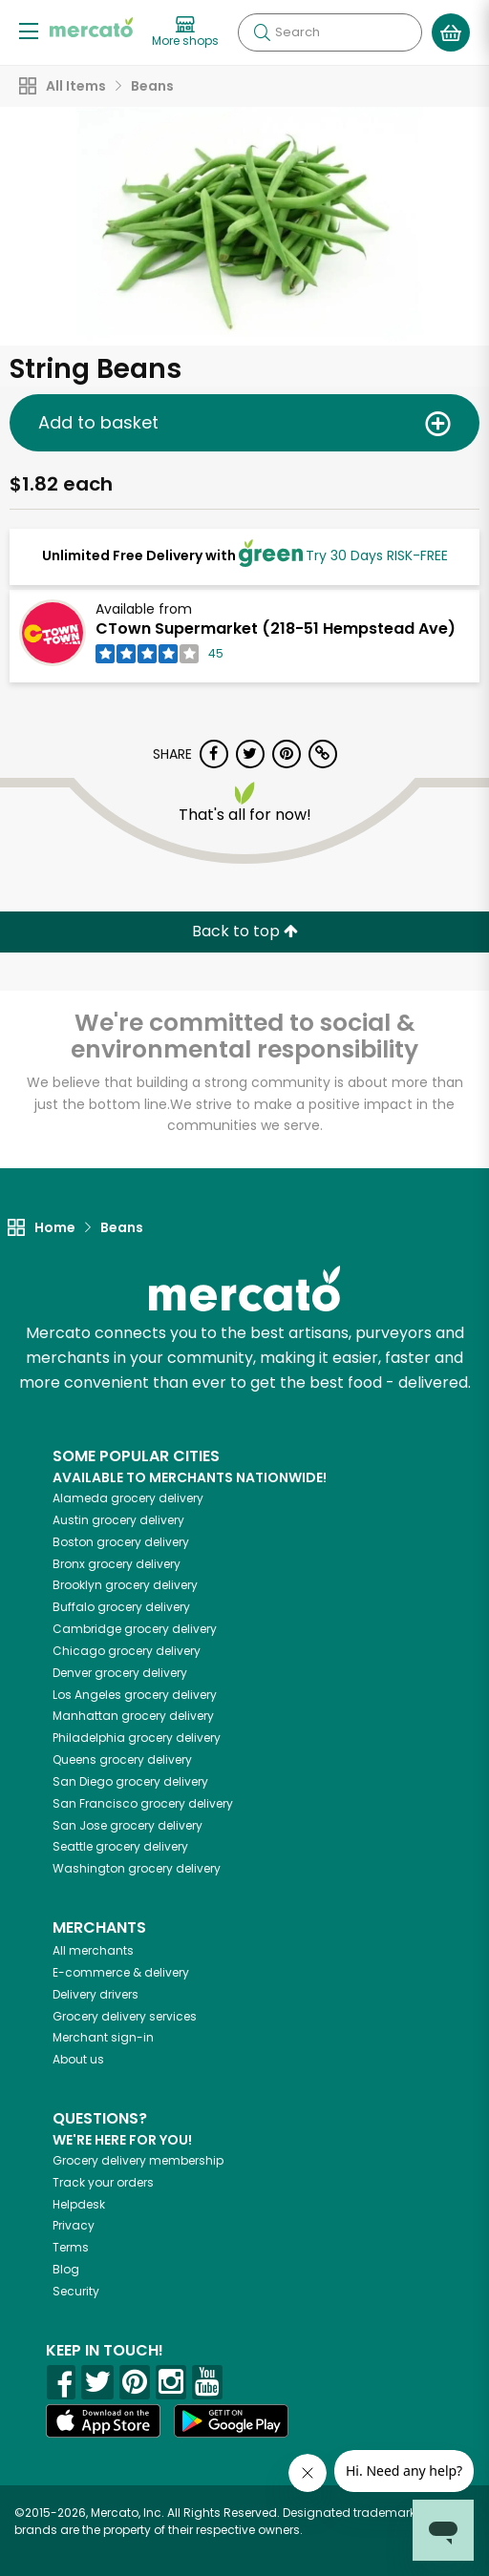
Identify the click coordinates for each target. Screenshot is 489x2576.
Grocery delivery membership (138, 2160)
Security (76, 2291)
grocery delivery (128, 1498)
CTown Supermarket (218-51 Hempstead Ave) (276, 628)
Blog (66, 2269)
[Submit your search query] (262, 32)
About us (78, 2059)
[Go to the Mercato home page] (91, 27)
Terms (71, 2247)
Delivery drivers (95, 1994)
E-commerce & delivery (121, 1972)
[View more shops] (185, 32)
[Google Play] (231, 2421)
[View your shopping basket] (451, 32)
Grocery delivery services (125, 2016)
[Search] (330, 32)
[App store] (103, 2421)
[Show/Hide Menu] (28, 30)
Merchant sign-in (103, 2037)
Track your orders (103, 2182)
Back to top (245, 931)
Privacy (74, 2225)
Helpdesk (79, 2204)
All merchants (93, 1950)
